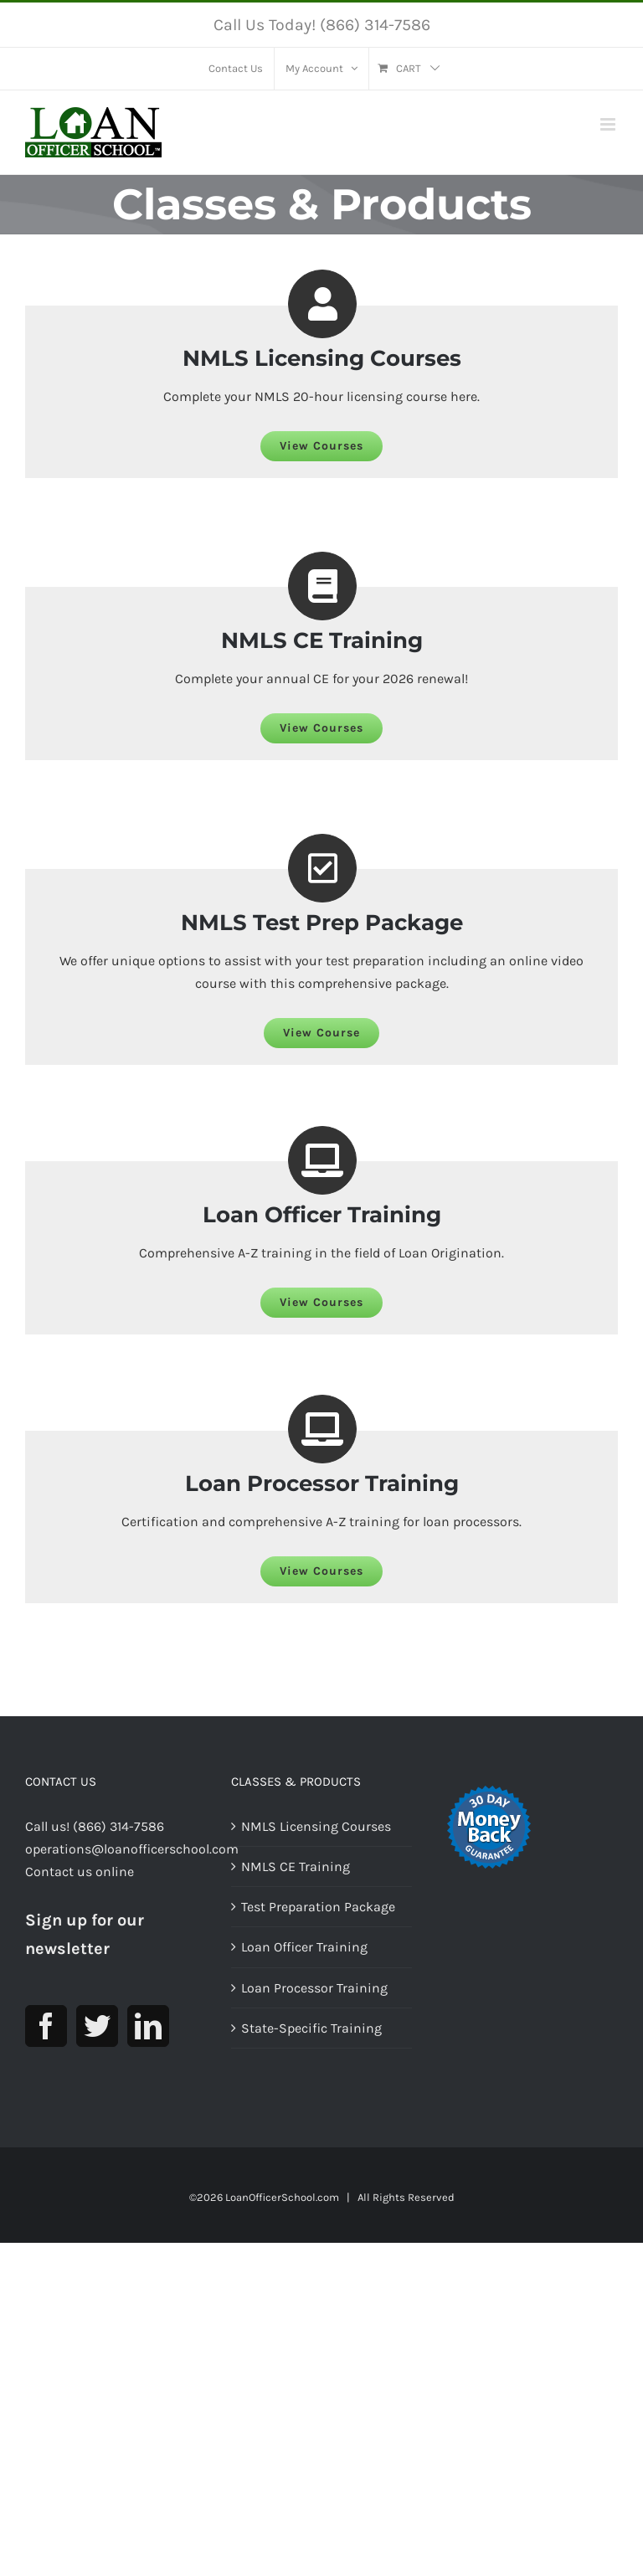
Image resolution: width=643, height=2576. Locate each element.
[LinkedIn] (148, 2044)
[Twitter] (97, 2044)
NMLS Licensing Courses (316, 1846)
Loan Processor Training (314, 2006)
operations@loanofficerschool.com (132, 1868)
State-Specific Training (311, 2047)
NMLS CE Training (295, 1886)
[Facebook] (46, 2044)
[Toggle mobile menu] (609, 124)
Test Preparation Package (318, 1926)
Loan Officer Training (304, 1966)
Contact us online (79, 1891)
